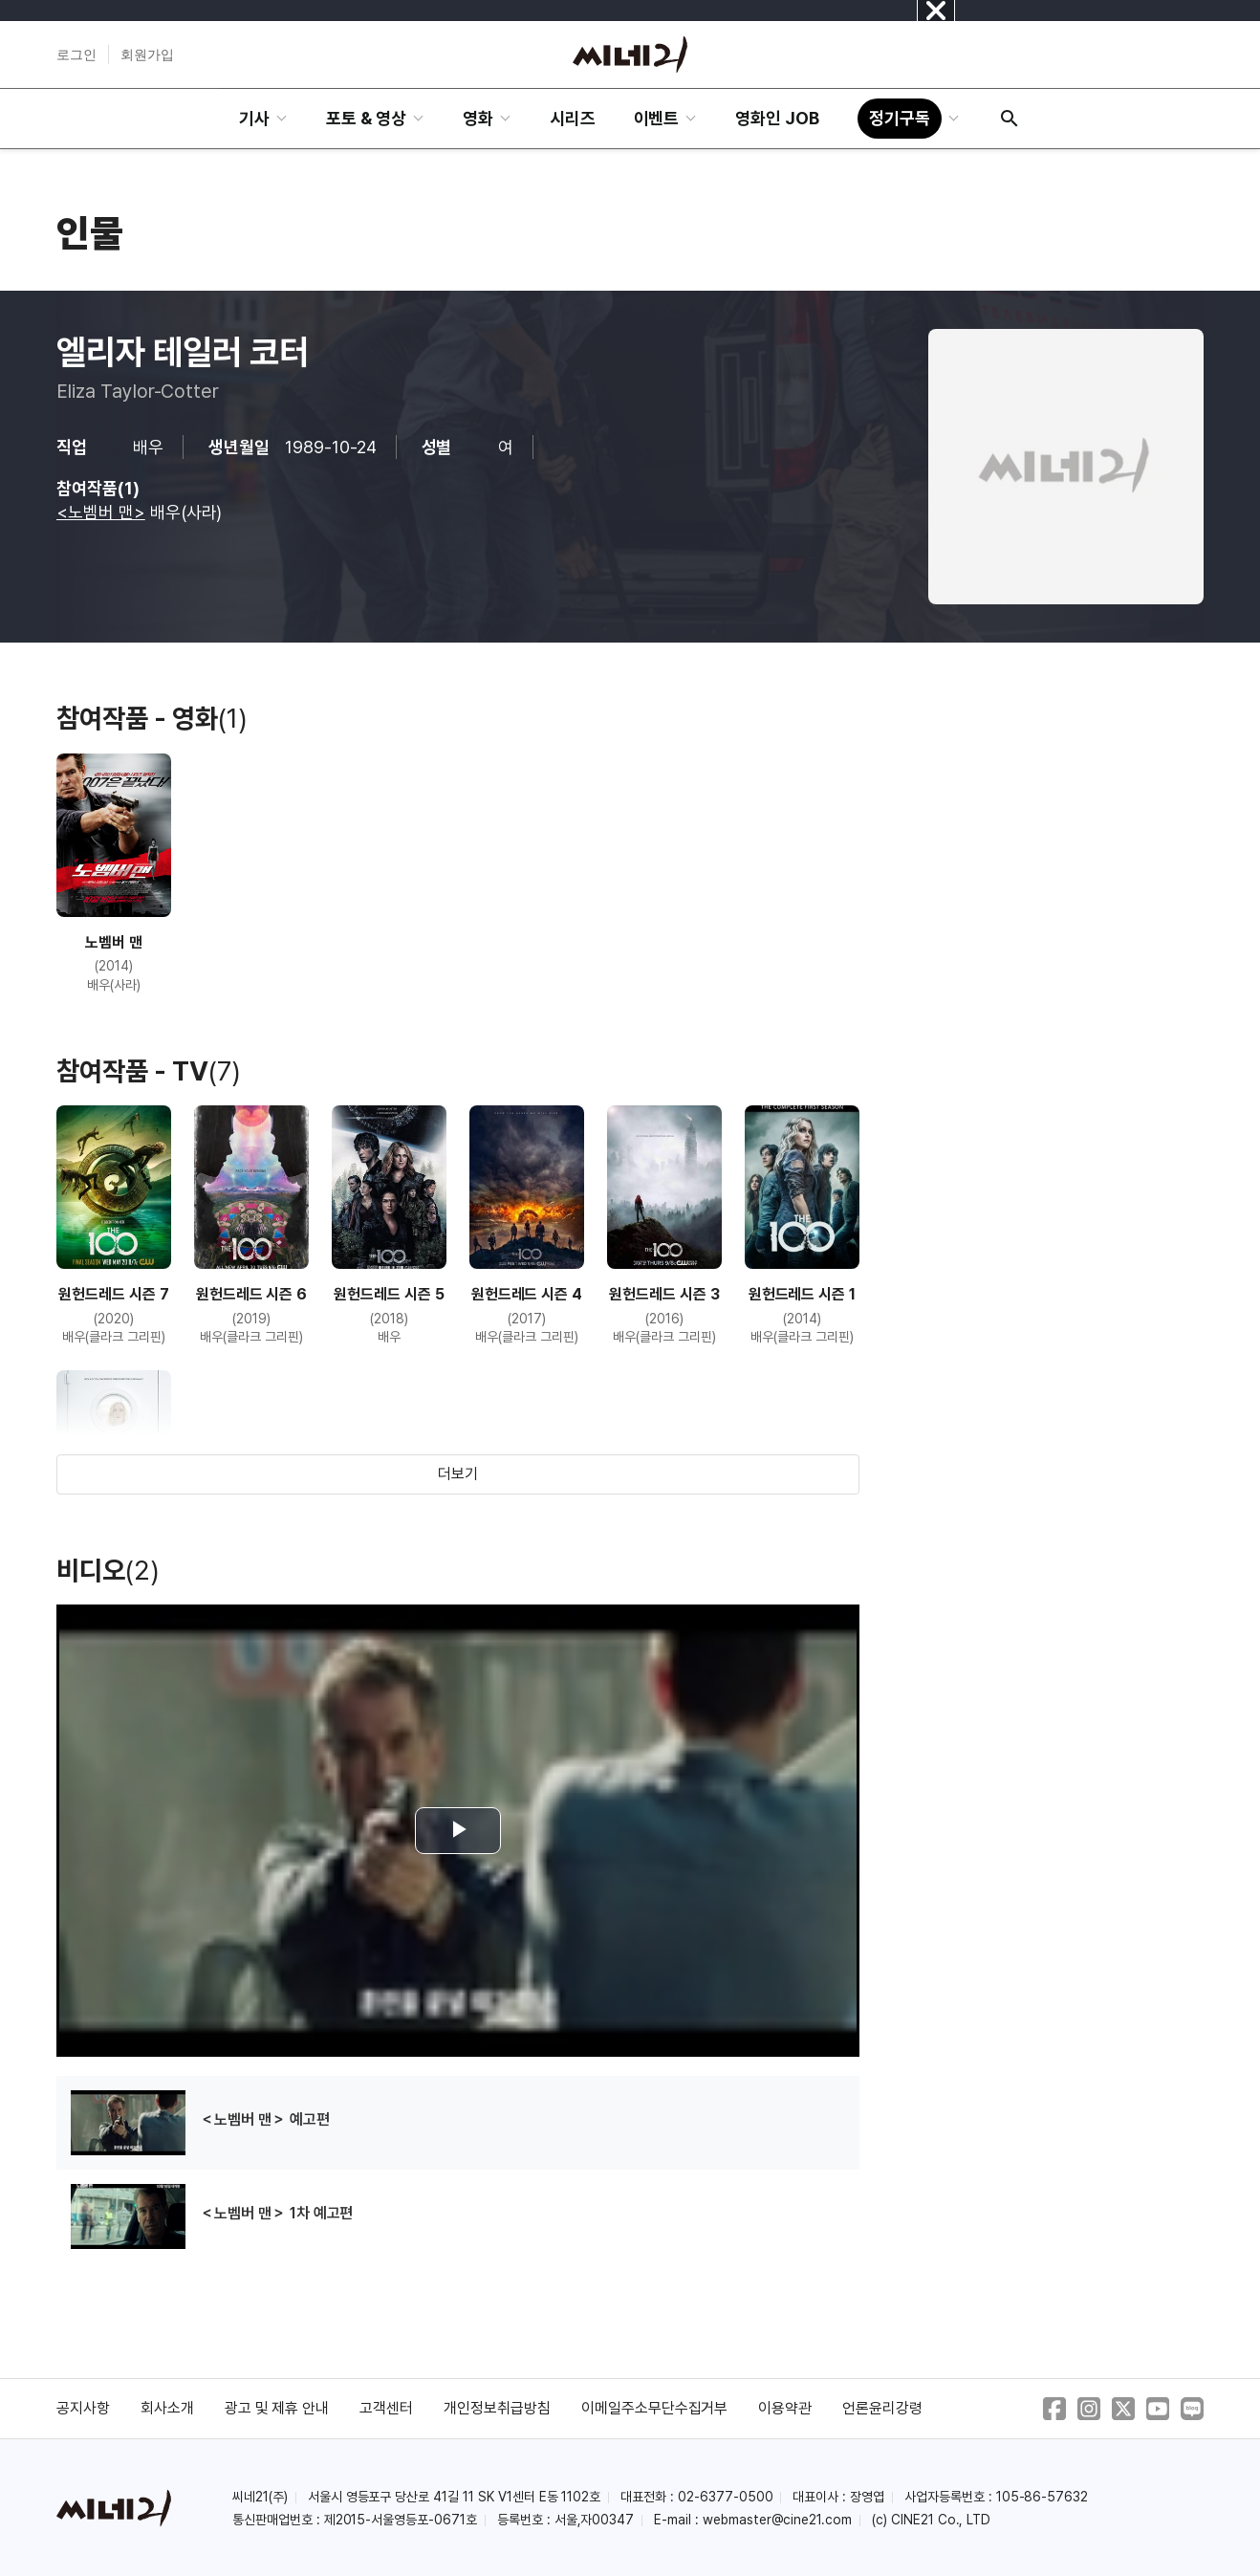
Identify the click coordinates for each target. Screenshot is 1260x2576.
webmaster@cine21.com (777, 2519)
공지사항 (83, 2408)
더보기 (458, 1474)
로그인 (76, 54)
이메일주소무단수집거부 (654, 2408)
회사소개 (167, 2408)
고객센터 (386, 2408)
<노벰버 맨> (100, 512)
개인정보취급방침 (497, 2408)
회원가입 (147, 54)
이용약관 (785, 2408)
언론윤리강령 (882, 2408)
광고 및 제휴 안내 (277, 2408)
